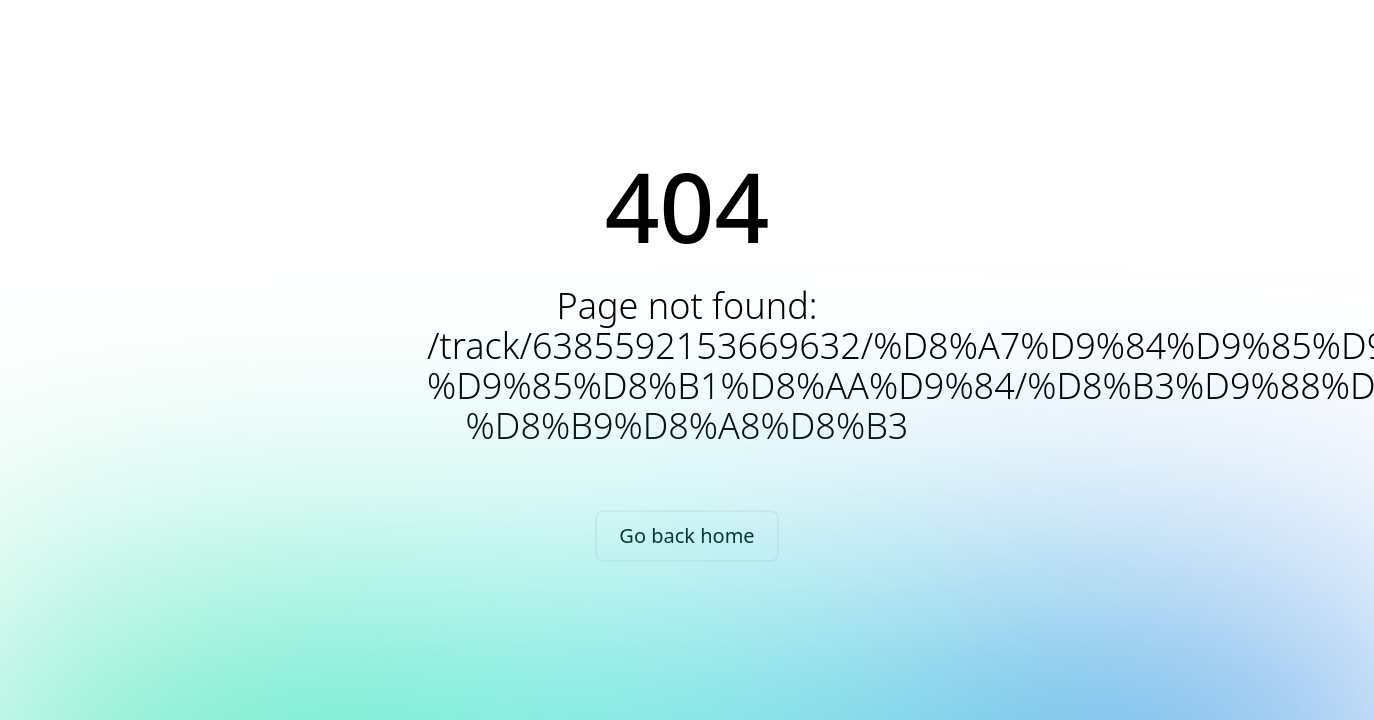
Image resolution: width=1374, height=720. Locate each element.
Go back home (686, 535)
